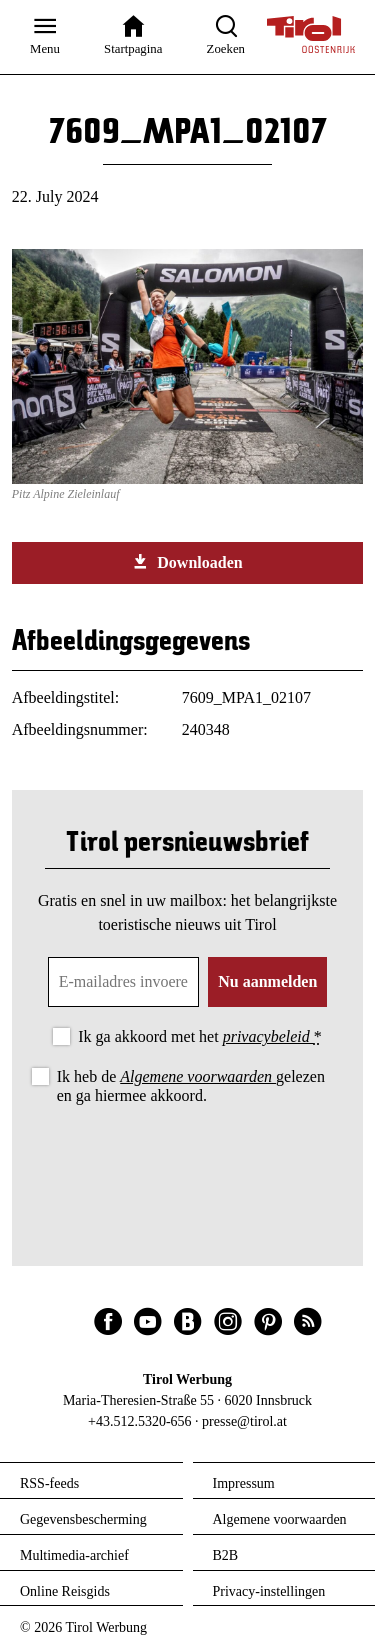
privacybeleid (268, 1036)
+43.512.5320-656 (140, 1421)
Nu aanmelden (267, 981)
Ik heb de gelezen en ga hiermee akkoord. (191, 1086)
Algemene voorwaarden (198, 1076)
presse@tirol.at (244, 1421)
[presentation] (188, 1164)
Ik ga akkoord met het (199, 1036)
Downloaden (187, 562)
